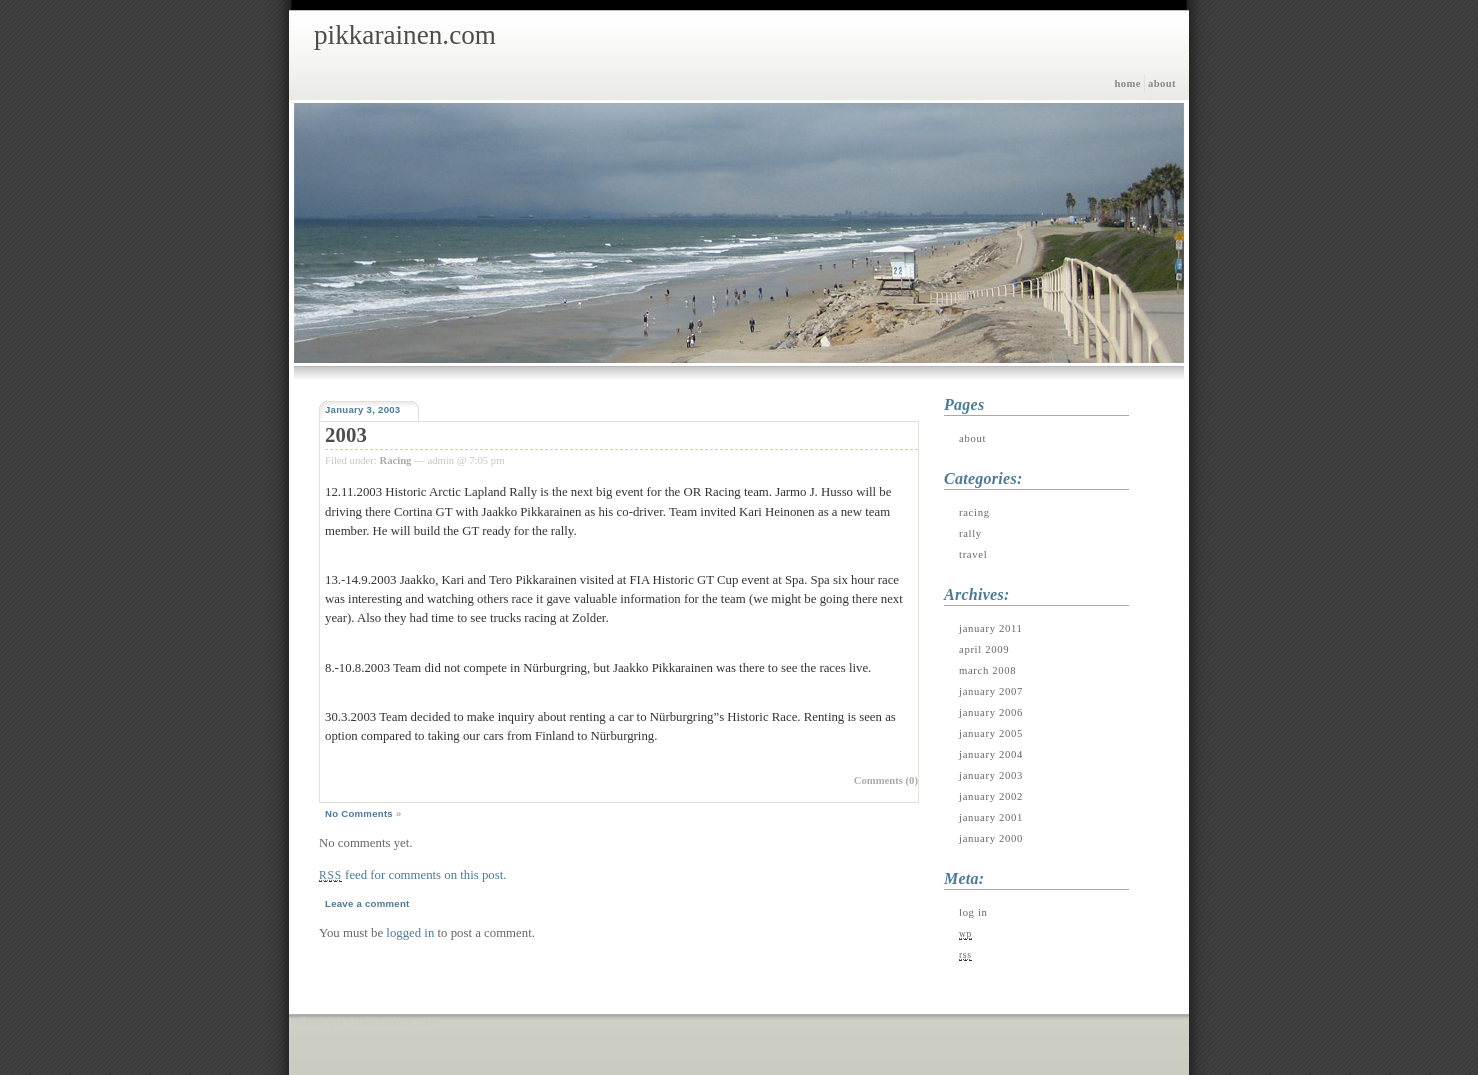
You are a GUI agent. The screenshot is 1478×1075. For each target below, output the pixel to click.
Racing (395, 460)
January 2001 (991, 817)
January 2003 (991, 775)
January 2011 (991, 628)
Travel (973, 554)
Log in (973, 912)
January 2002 (991, 796)
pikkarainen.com (405, 35)
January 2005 (991, 733)
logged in (410, 933)
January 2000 (991, 838)
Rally (970, 533)
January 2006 (991, 712)
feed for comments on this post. (412, 875)
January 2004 (991, 754)
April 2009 (984, 649)
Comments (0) (886, 780)
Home (1127, 83)
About (1162, 83)
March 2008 (987, 670)
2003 (346, 434)
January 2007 (991, 691)
